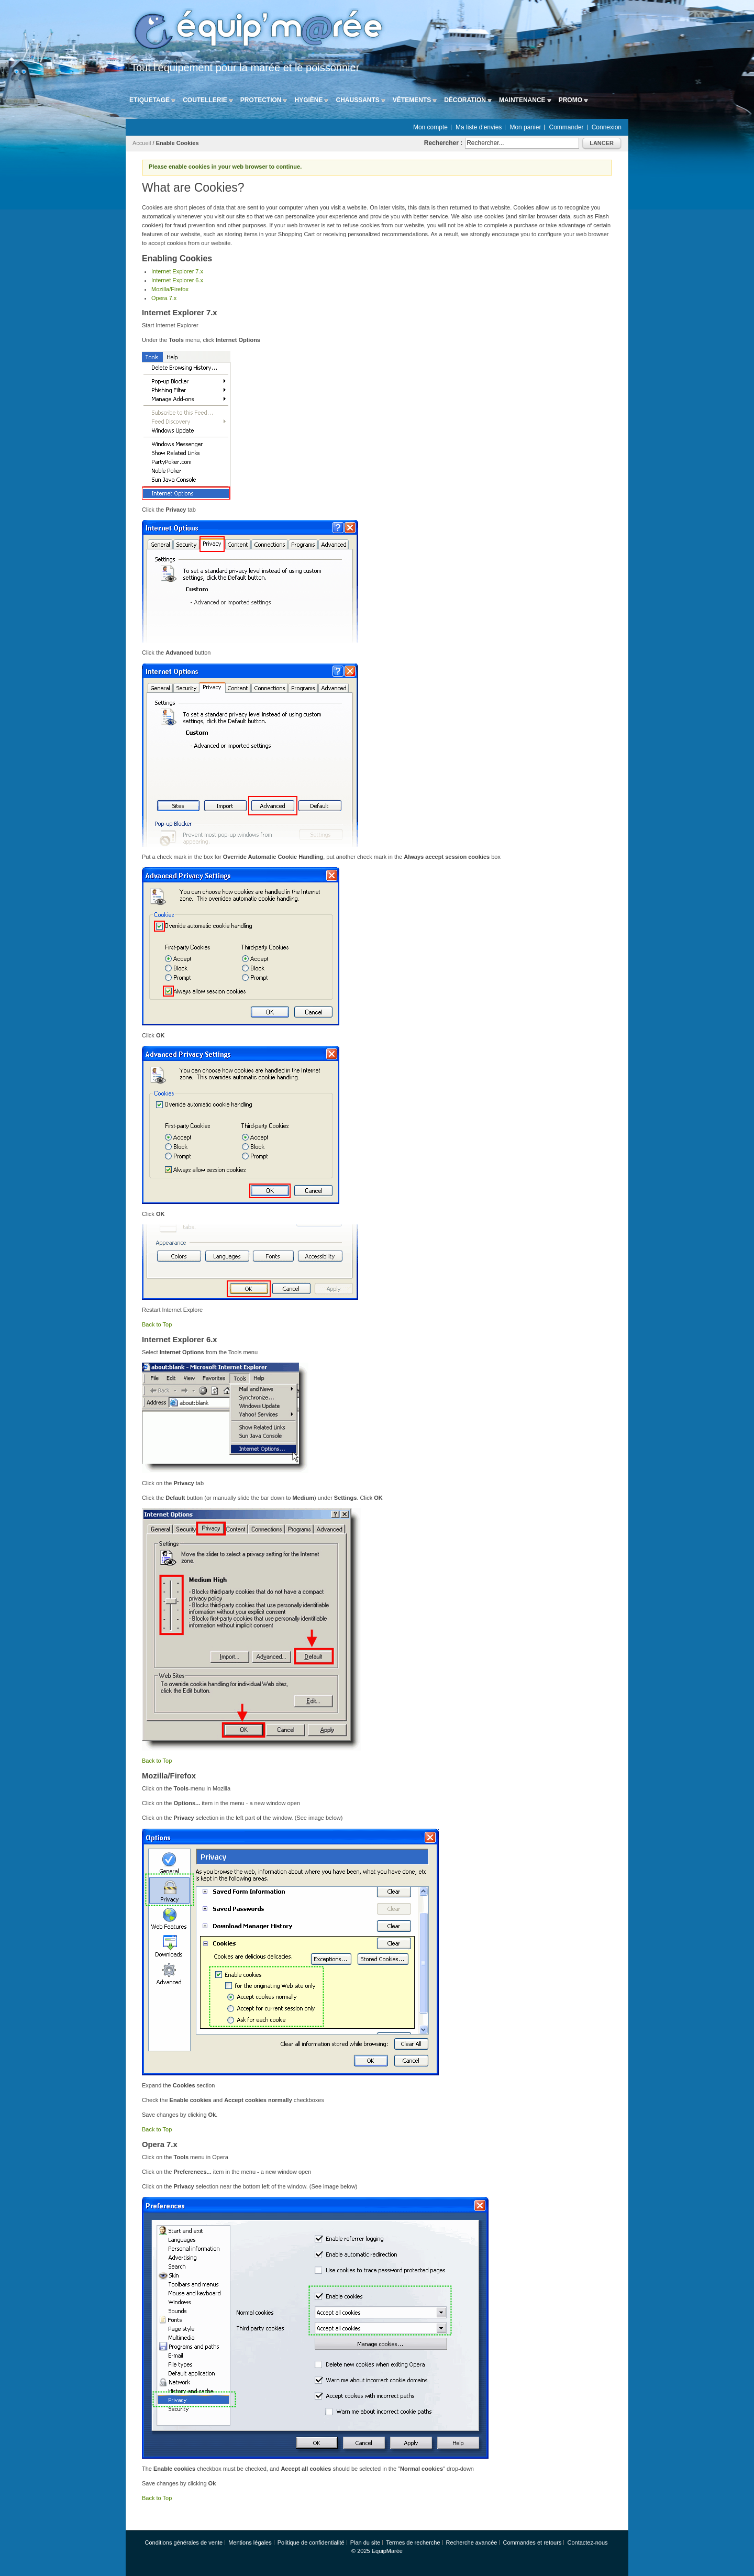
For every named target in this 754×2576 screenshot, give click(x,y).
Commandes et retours (532, 2542)
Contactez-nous (587, 2542)
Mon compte (430, 127)
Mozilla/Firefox (169, 289)
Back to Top (157, 1324)
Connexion (607, 127)
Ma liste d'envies (479, 127)
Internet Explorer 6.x (177, 280)
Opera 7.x (163, 298)
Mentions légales (250, 2542)
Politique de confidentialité (311, 2542)
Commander (566, 127)
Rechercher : (443, 143)
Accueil (141, 143)
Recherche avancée (471, 2542)
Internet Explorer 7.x (177, 271)
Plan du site (365, 2542)
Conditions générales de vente (184, 2542)
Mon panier (525, 127)
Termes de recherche (413, 2542)
